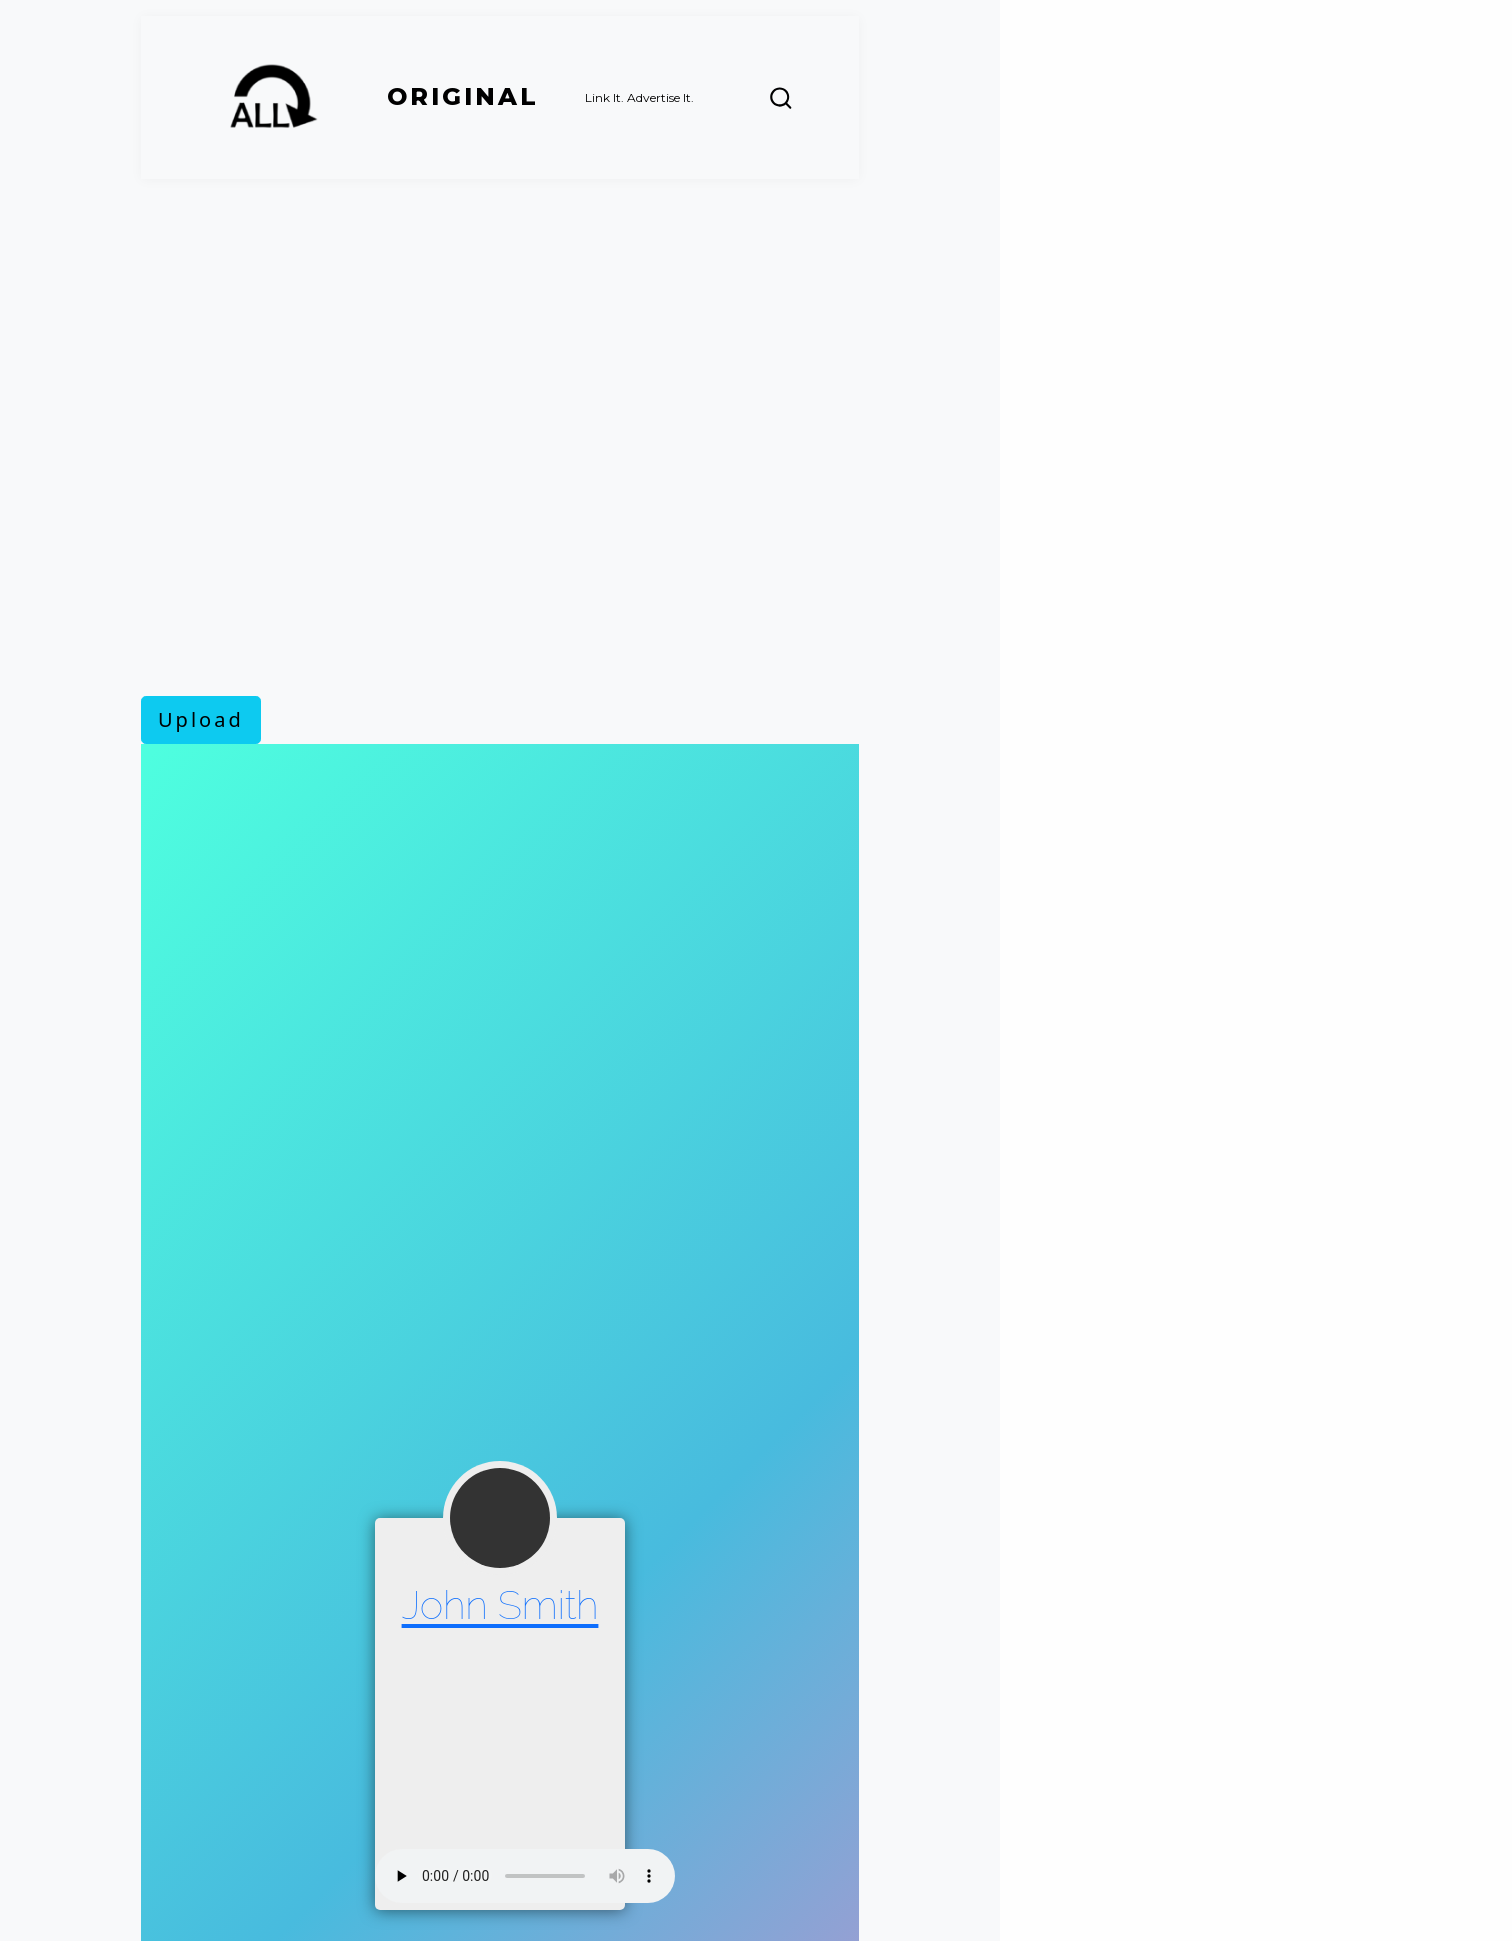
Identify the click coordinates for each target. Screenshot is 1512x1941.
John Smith (500, 1604)
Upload (201, 719)
